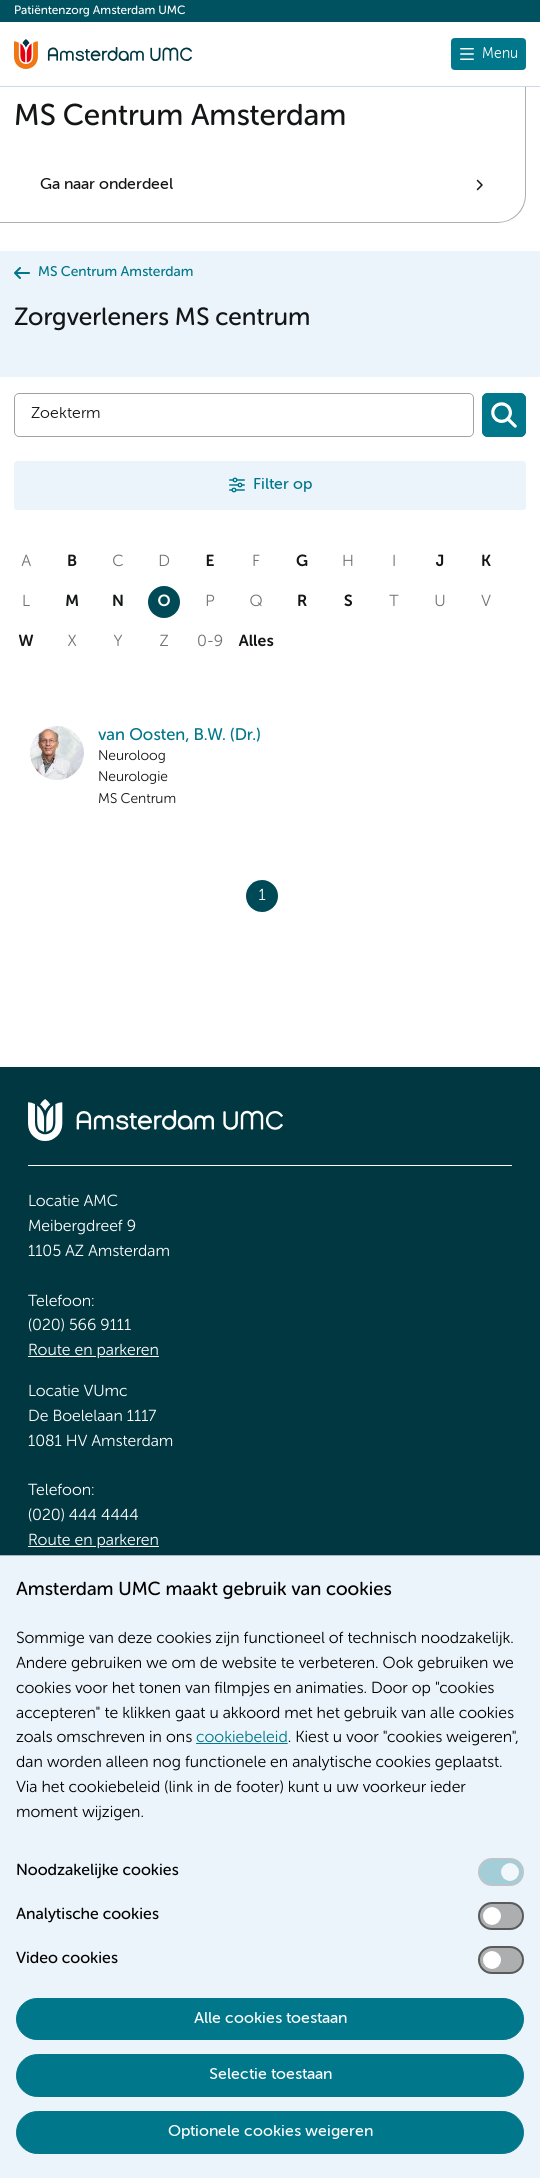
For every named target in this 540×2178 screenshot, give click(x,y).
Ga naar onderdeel (106, 185)
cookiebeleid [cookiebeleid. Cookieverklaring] (242, 1738)
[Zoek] (244, 415)
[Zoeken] (504, 415)
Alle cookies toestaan (270, 2019)
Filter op (282, 485)
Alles (256, 642)
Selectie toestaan (270, 2075)
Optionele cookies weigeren (270, 2132)
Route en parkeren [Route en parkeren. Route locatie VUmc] (93, 1541)
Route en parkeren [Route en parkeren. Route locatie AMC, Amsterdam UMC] (93, 1351)
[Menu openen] (488, 54)
